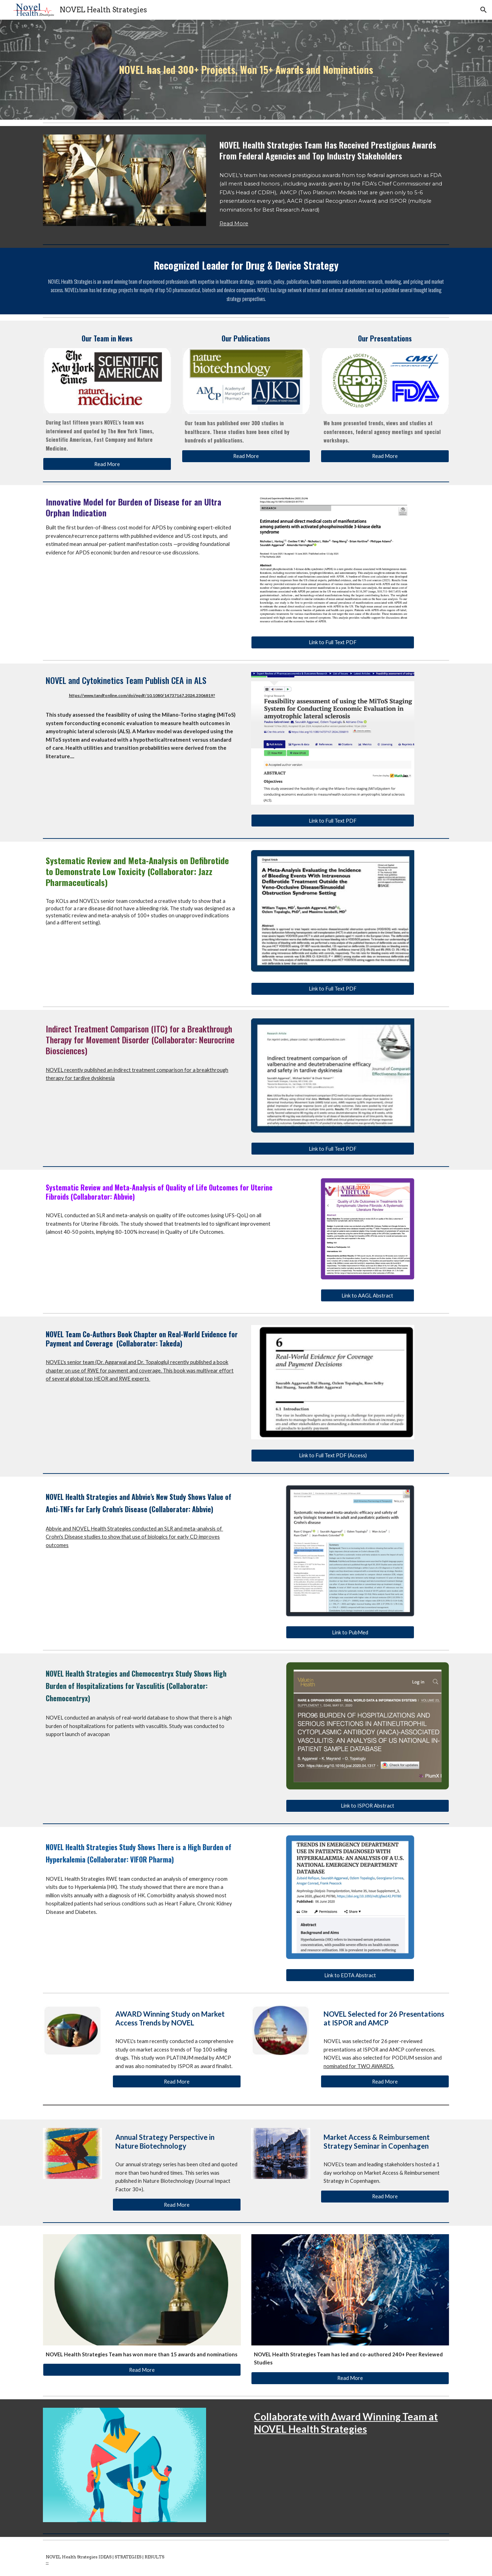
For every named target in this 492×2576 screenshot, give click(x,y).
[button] (483, 9)
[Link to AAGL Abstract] (367, 1295)
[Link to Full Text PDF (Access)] (332, 1455)
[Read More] (107, 464)
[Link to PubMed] (350, 1632)
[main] (246, 70)
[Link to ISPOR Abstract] (367, 1806)
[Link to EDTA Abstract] (350, 1975)
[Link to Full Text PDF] (332, 642)
